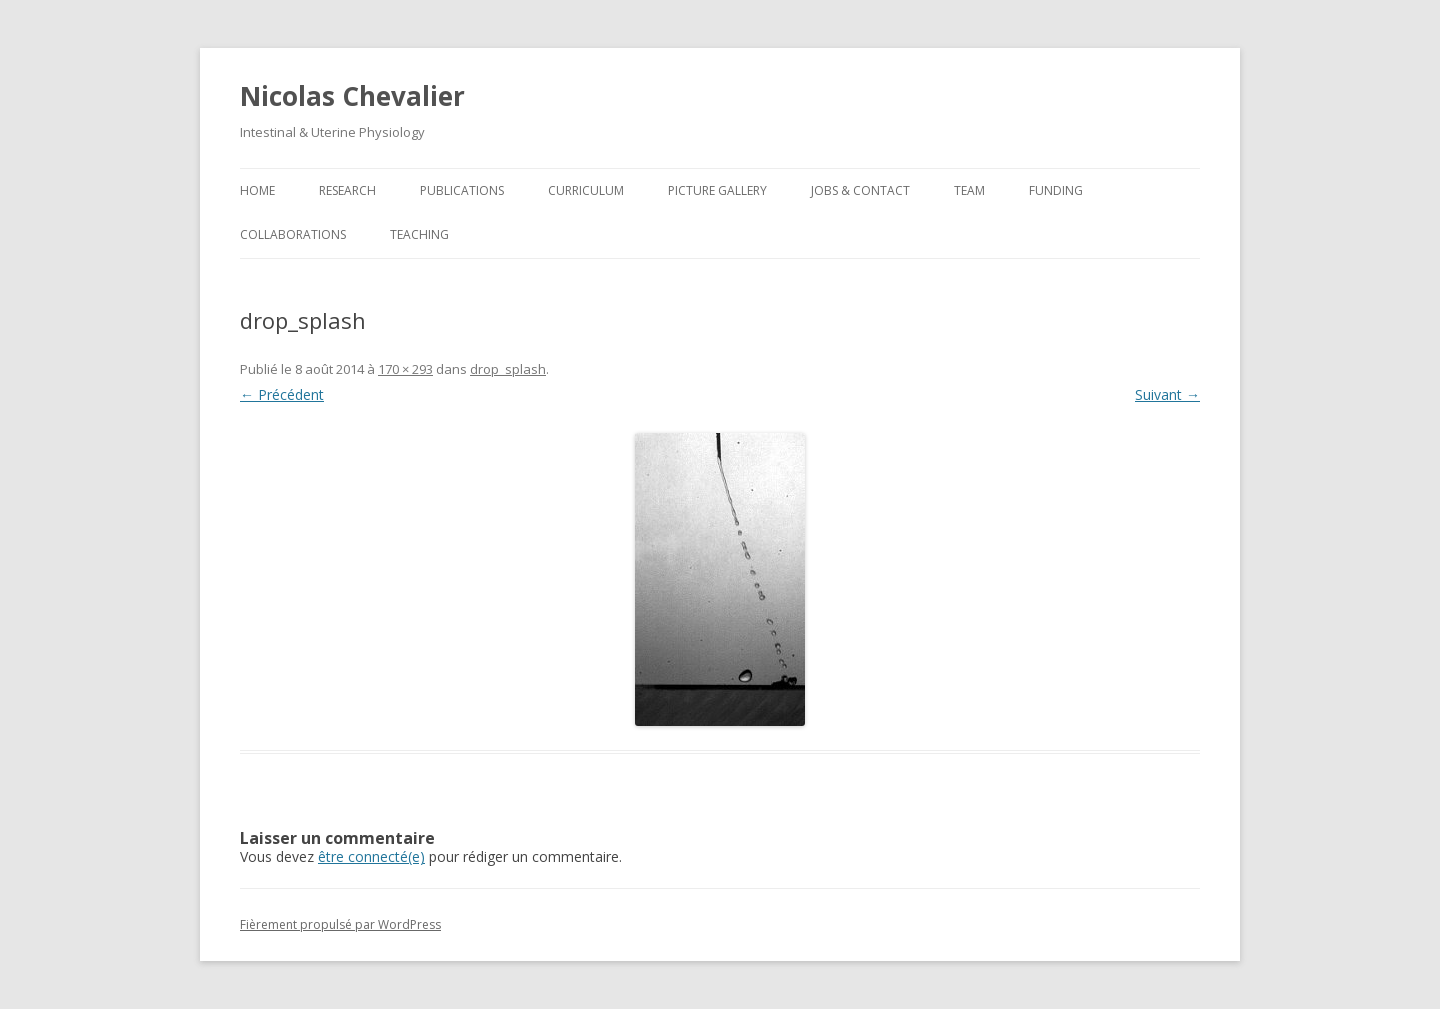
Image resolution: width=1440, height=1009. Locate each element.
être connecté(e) (371, 856)
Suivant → (1167, 394)
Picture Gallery (717, 190)
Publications (462, 190)
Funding (1056, 190)
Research (347, 190)
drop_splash (508, 369)
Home (257, 190)
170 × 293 (405, 369)
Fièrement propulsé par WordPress (340, 924)
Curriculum (586, 190)
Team (969, 190)
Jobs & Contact (860, 190)
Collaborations (293, 234)
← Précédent (282, 394)
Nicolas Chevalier (352, 96)
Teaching (419, 234)
